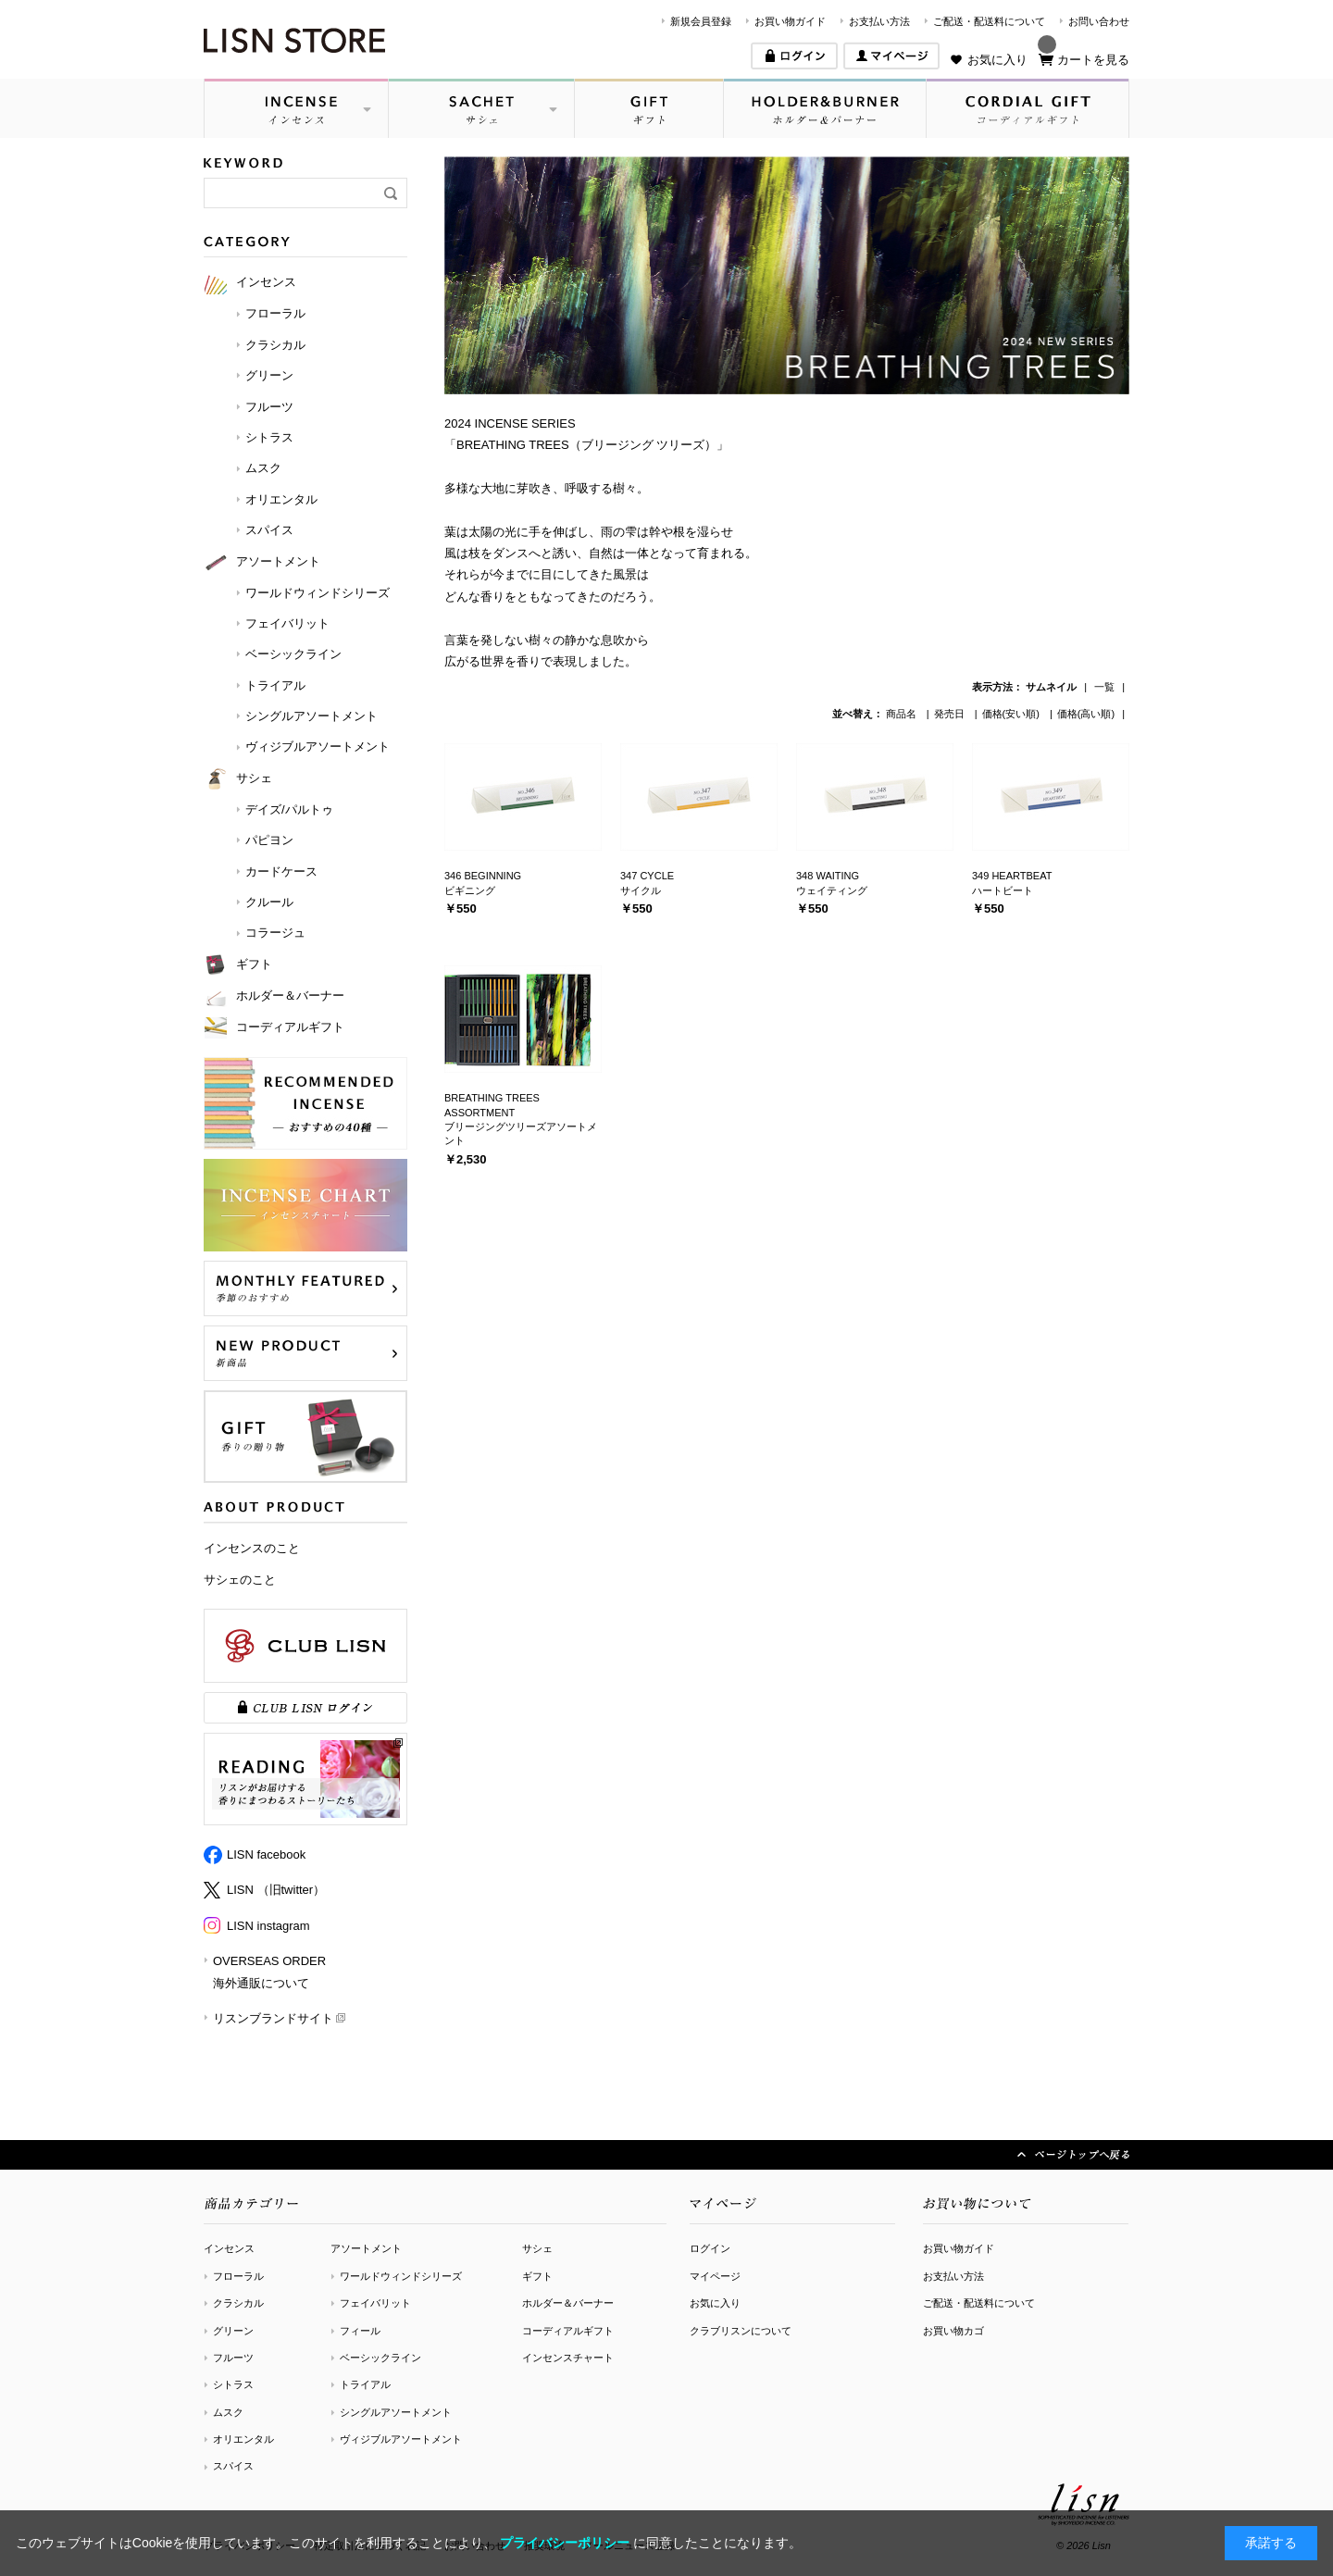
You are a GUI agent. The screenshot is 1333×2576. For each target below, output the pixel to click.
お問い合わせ (1098, 21)
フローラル (238, 2276)
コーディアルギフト (568, 2330)
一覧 (1104, 686)
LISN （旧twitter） (276, 1890)
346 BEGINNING (482, 875)
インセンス (229, 2248)
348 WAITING (827, 875)
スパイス (233, 2465)
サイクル (640, 890)
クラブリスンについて (740, 2330)
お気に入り (997, 60)
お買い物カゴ (953, 2330)
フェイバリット (375, 2302)
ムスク (228, 2412)
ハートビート (1002, 890)
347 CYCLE (647, 875)
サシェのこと (240, 1580)
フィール (360, 2330)
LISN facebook (266, 1854)
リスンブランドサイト (273, 2018)
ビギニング (469, 890)
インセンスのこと (252, 1548)
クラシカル (238, 2302)
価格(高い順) (1086, 713)
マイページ (715, 2276)
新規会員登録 (700, 21)
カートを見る (1093, 60)
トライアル (365, 2384)
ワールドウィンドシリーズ (401, 2276)
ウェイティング (831, 890)
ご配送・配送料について (989, 21)
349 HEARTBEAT (1012, 875)
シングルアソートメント (396, 2412)
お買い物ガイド (790, 21)
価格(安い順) (1012, 713)
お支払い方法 (879, 21)
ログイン (710, 2248)
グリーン (233, 2330)
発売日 (950, 713)
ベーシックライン (380, 2357)
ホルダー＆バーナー (568, 2302)
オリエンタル (243, 2439)
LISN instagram (268, 1926)
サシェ (537, 2248)
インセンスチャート (568, 2357)
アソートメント (366, 2248)
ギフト (537, 2276)
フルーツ (233, 2357)
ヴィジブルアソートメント (401, 2439)
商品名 (902, 713)
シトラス (233, 2384)
